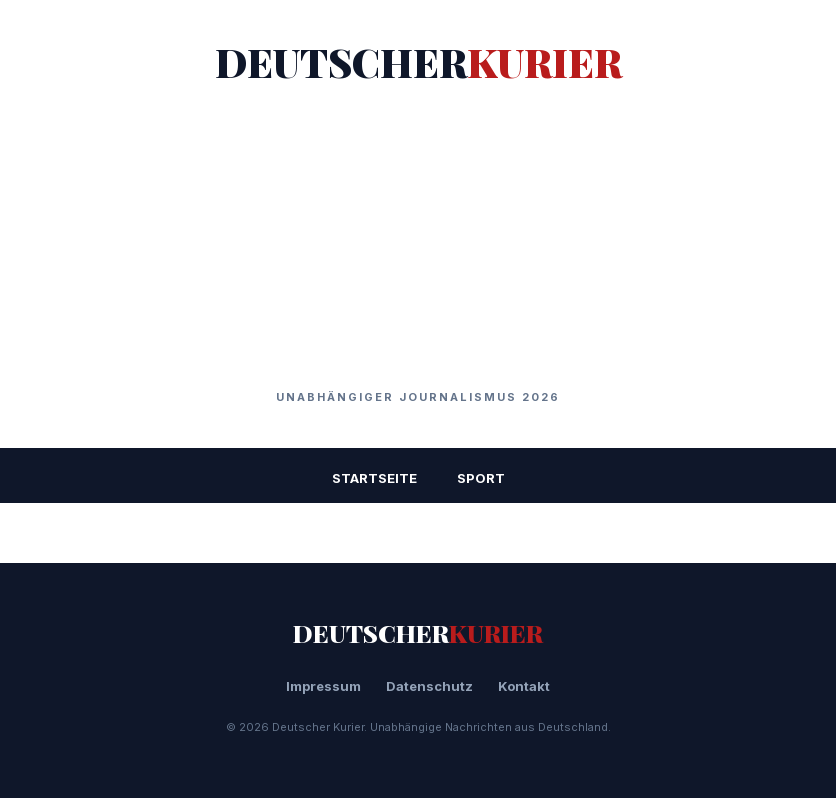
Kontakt (524, 686)
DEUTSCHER (418, 61)
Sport (481, 478)
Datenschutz (429, 686)
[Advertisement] (418, 239)
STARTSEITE (374, 478)
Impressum (323, 686)
